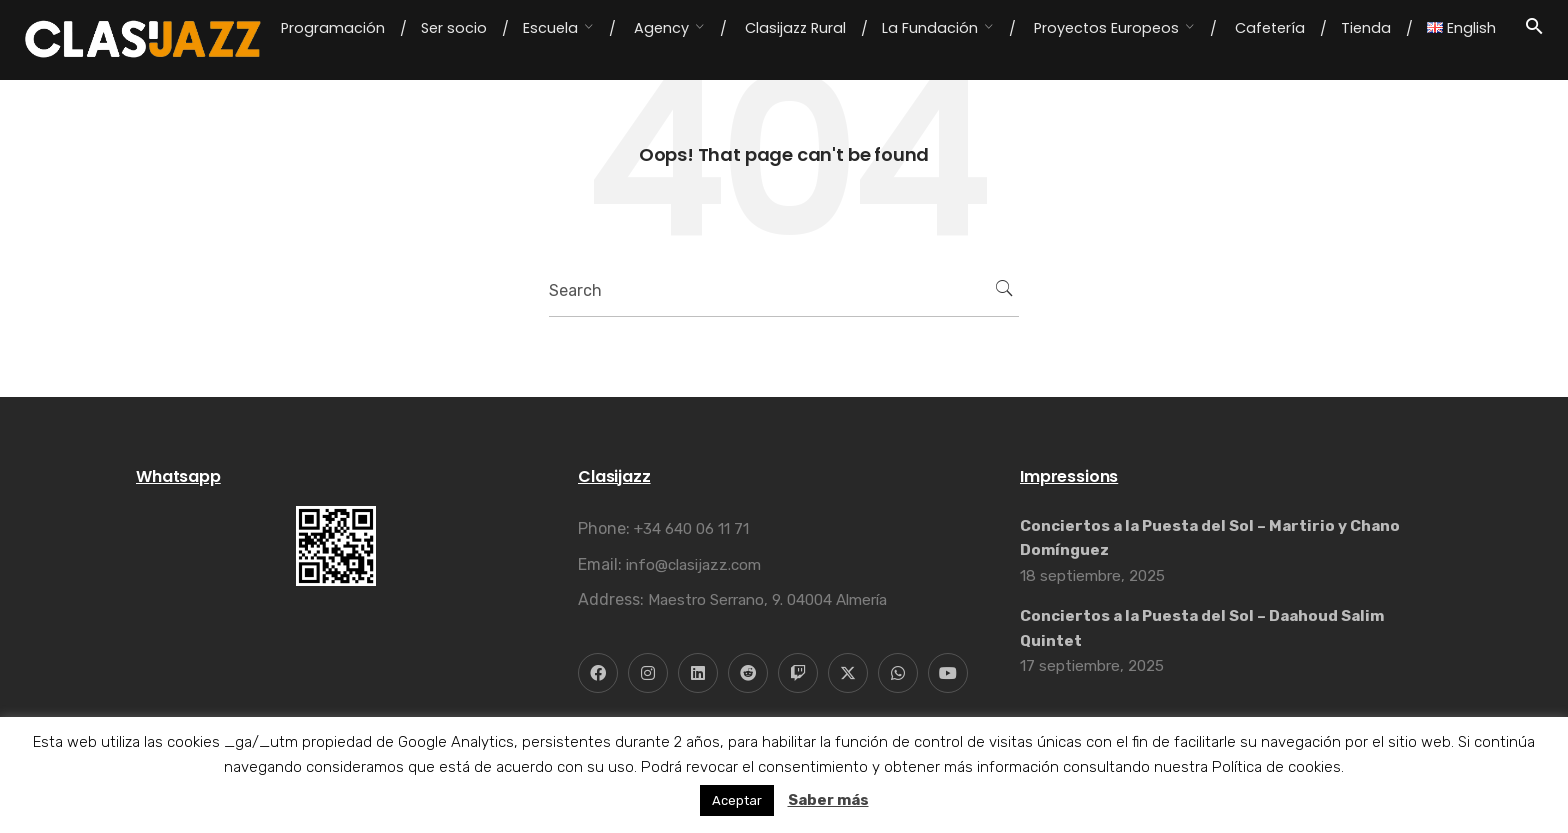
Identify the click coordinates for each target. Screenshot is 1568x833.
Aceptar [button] (737, 800)
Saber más (828, 800)
